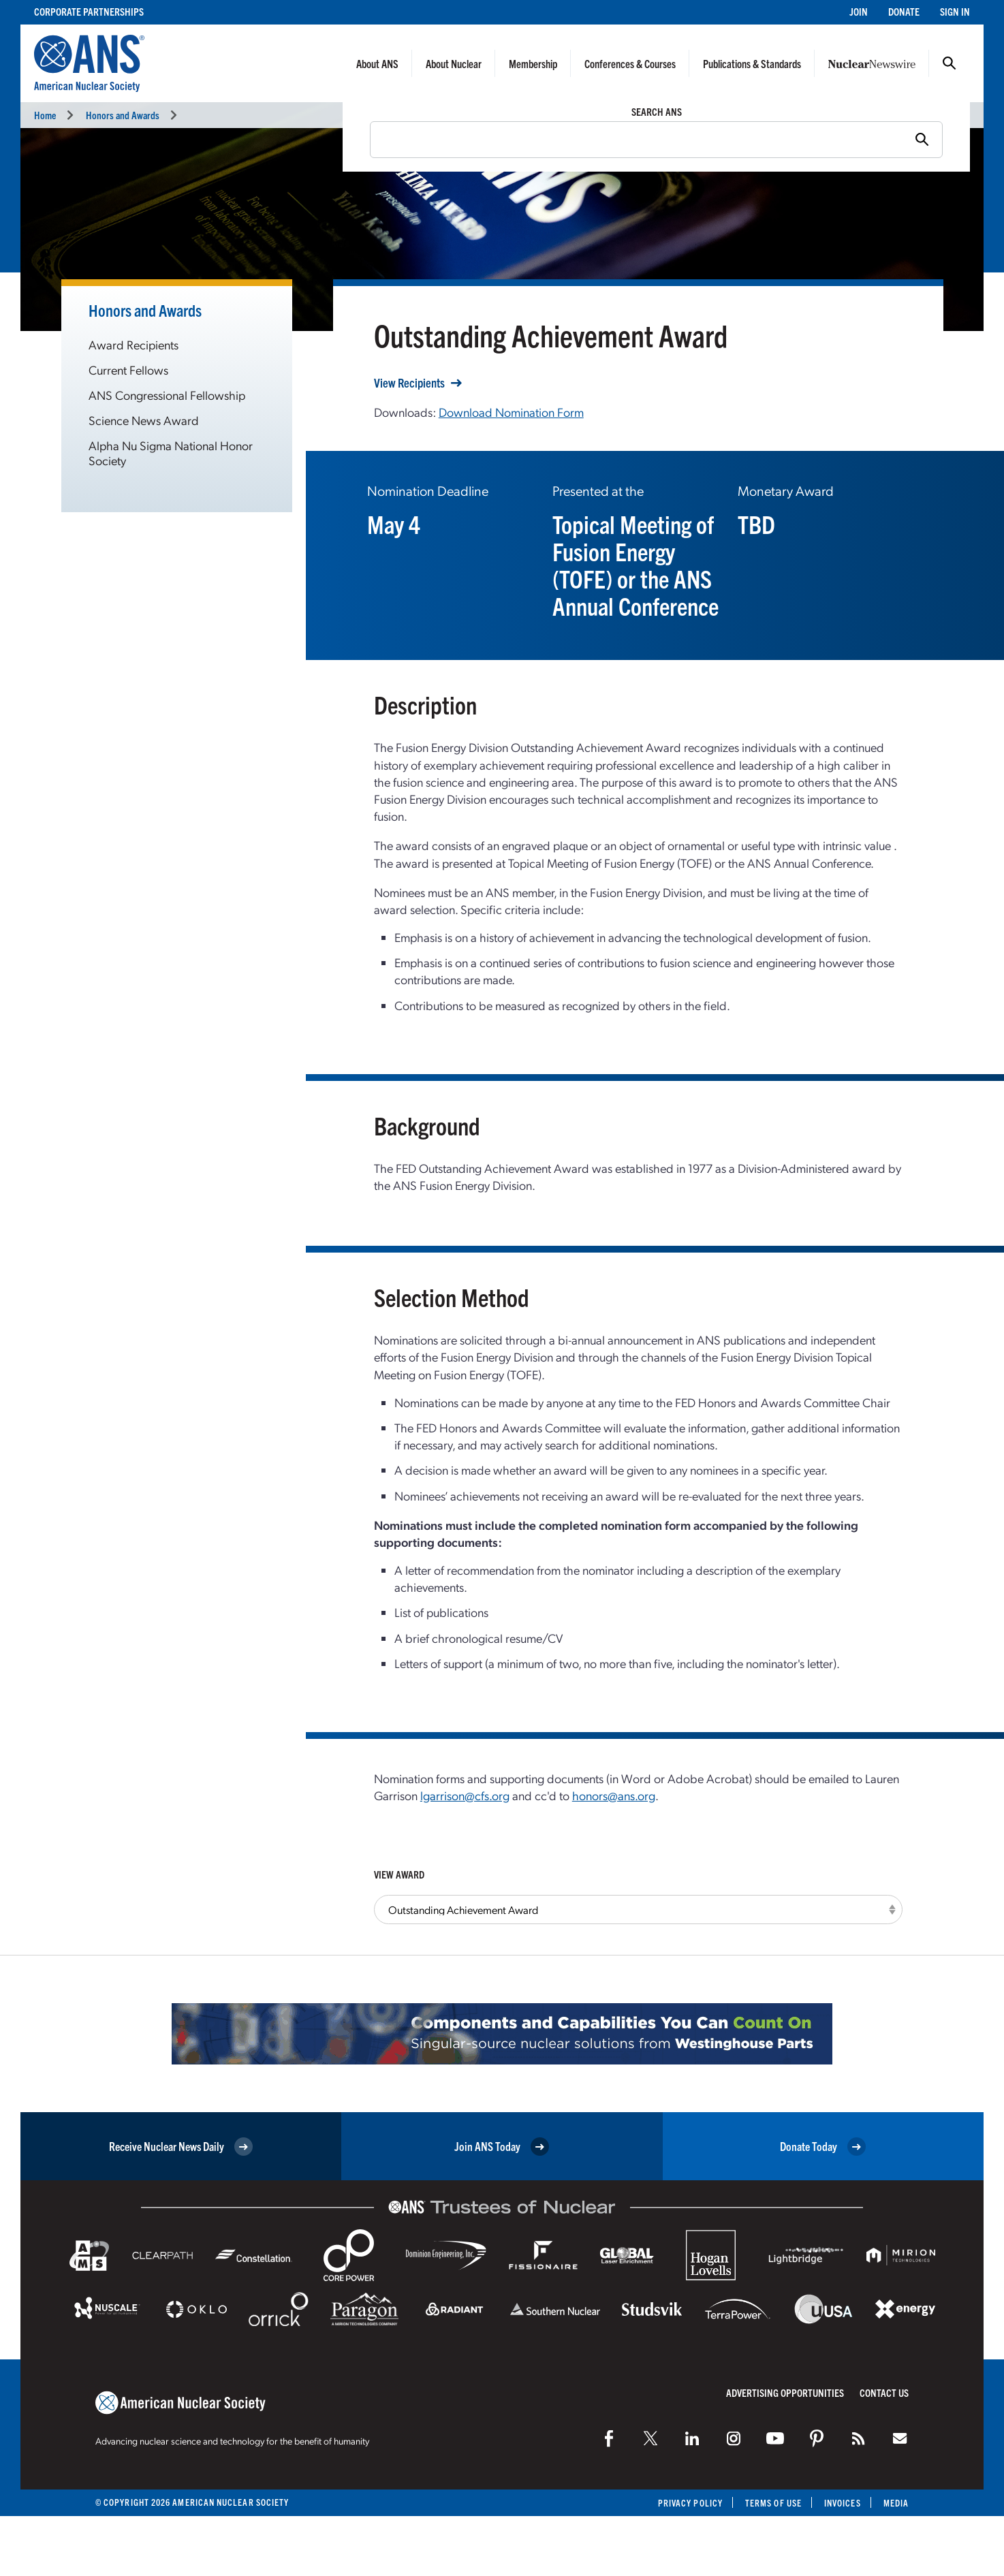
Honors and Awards (122, 114)
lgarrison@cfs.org (464, 1795)
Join (858, 11)
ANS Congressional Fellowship (167, 395)
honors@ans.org (613, 1795)
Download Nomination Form (511, 412)
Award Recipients (133, 344)
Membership (533, 63)
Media (896, 2503)
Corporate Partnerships (89, 11)
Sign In (955, 11)
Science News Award (144, 420)
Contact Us (884, 2392)
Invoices (842, 2503)
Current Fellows (128, 369)
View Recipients (409, 383)
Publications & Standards (752, 63)
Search (949, 63)
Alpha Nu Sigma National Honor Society (171, 452)
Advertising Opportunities (785, 2392)
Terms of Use (773, 2503)
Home (45, 114)
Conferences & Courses (630, 63)
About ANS (377, 63)
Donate (904, 11)
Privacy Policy (690, 2503)
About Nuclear (454, 63)
